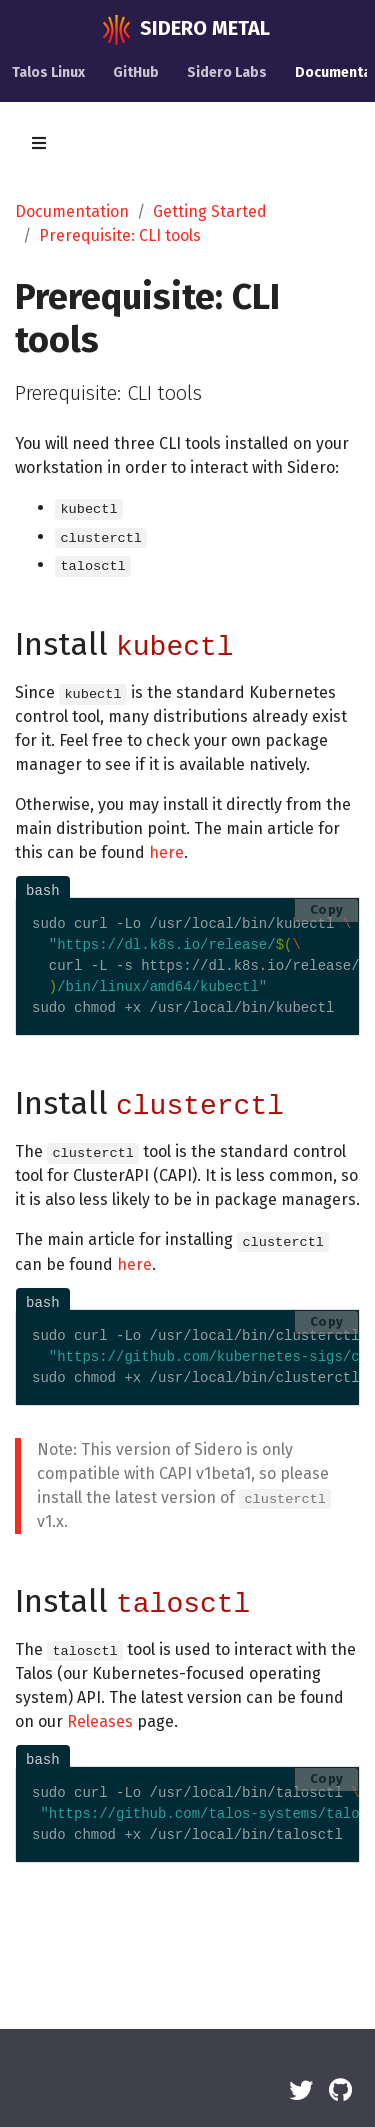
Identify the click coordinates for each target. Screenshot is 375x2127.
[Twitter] (301, 2091)
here (166, 852)
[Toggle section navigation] (39, 143)
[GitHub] (340, 2091)
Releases (100, 1721)
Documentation (72, 211)
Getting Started (210, 211)
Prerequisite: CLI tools (120, 235)
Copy (327, 909)
